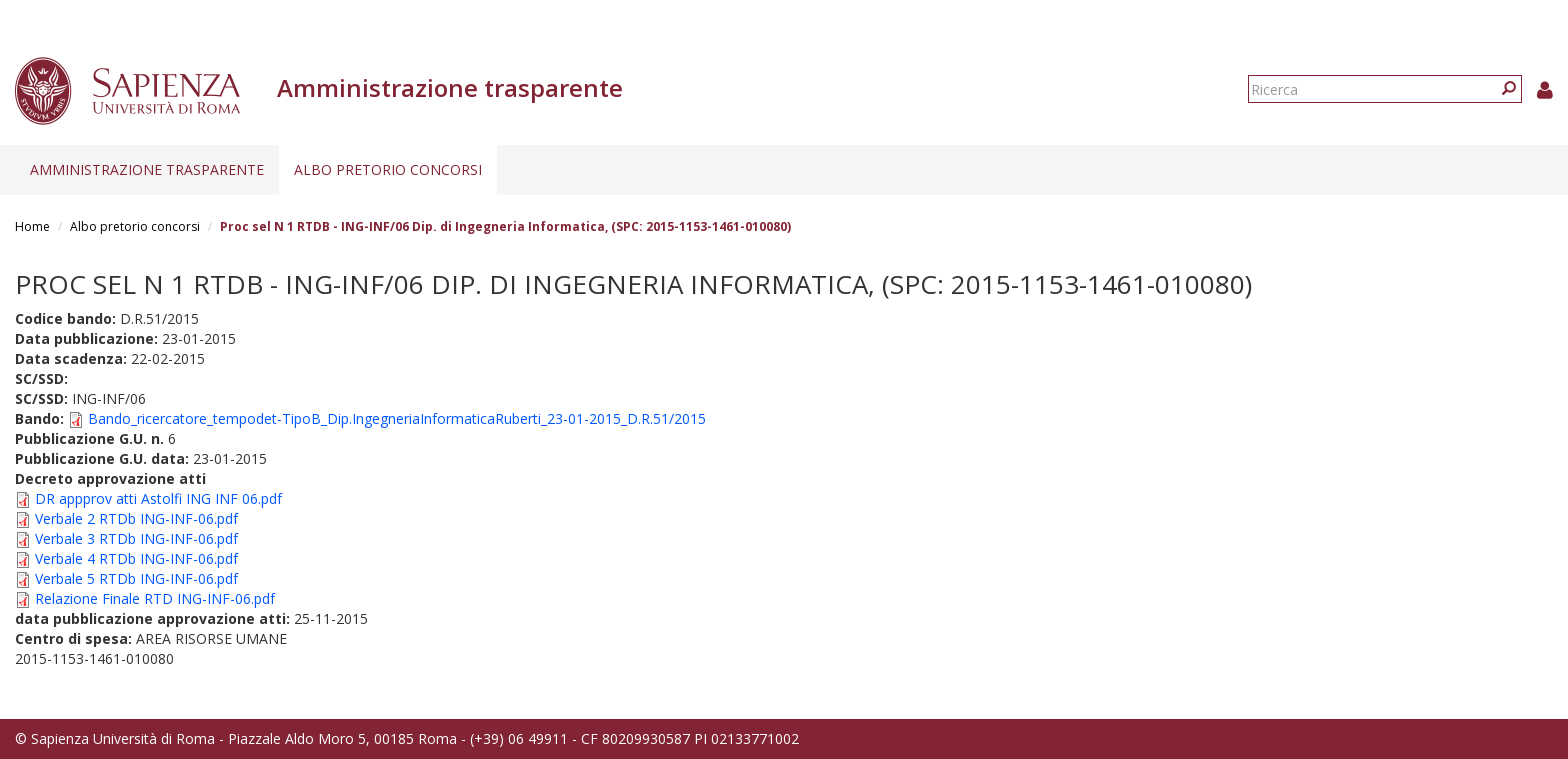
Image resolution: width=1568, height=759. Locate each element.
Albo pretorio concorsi (388, 169)
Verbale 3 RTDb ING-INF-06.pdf (136, 538)
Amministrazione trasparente (147, 169)
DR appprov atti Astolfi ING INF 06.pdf (158, 498)
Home (32, 226)
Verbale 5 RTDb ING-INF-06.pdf (136, 578)
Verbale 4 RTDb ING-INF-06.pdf (136, 558)
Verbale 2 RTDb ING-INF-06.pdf (136, 518)
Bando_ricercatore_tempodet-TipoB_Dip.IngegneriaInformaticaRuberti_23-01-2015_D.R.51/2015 (397, 418)
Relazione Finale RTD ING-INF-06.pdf (155, 598)
